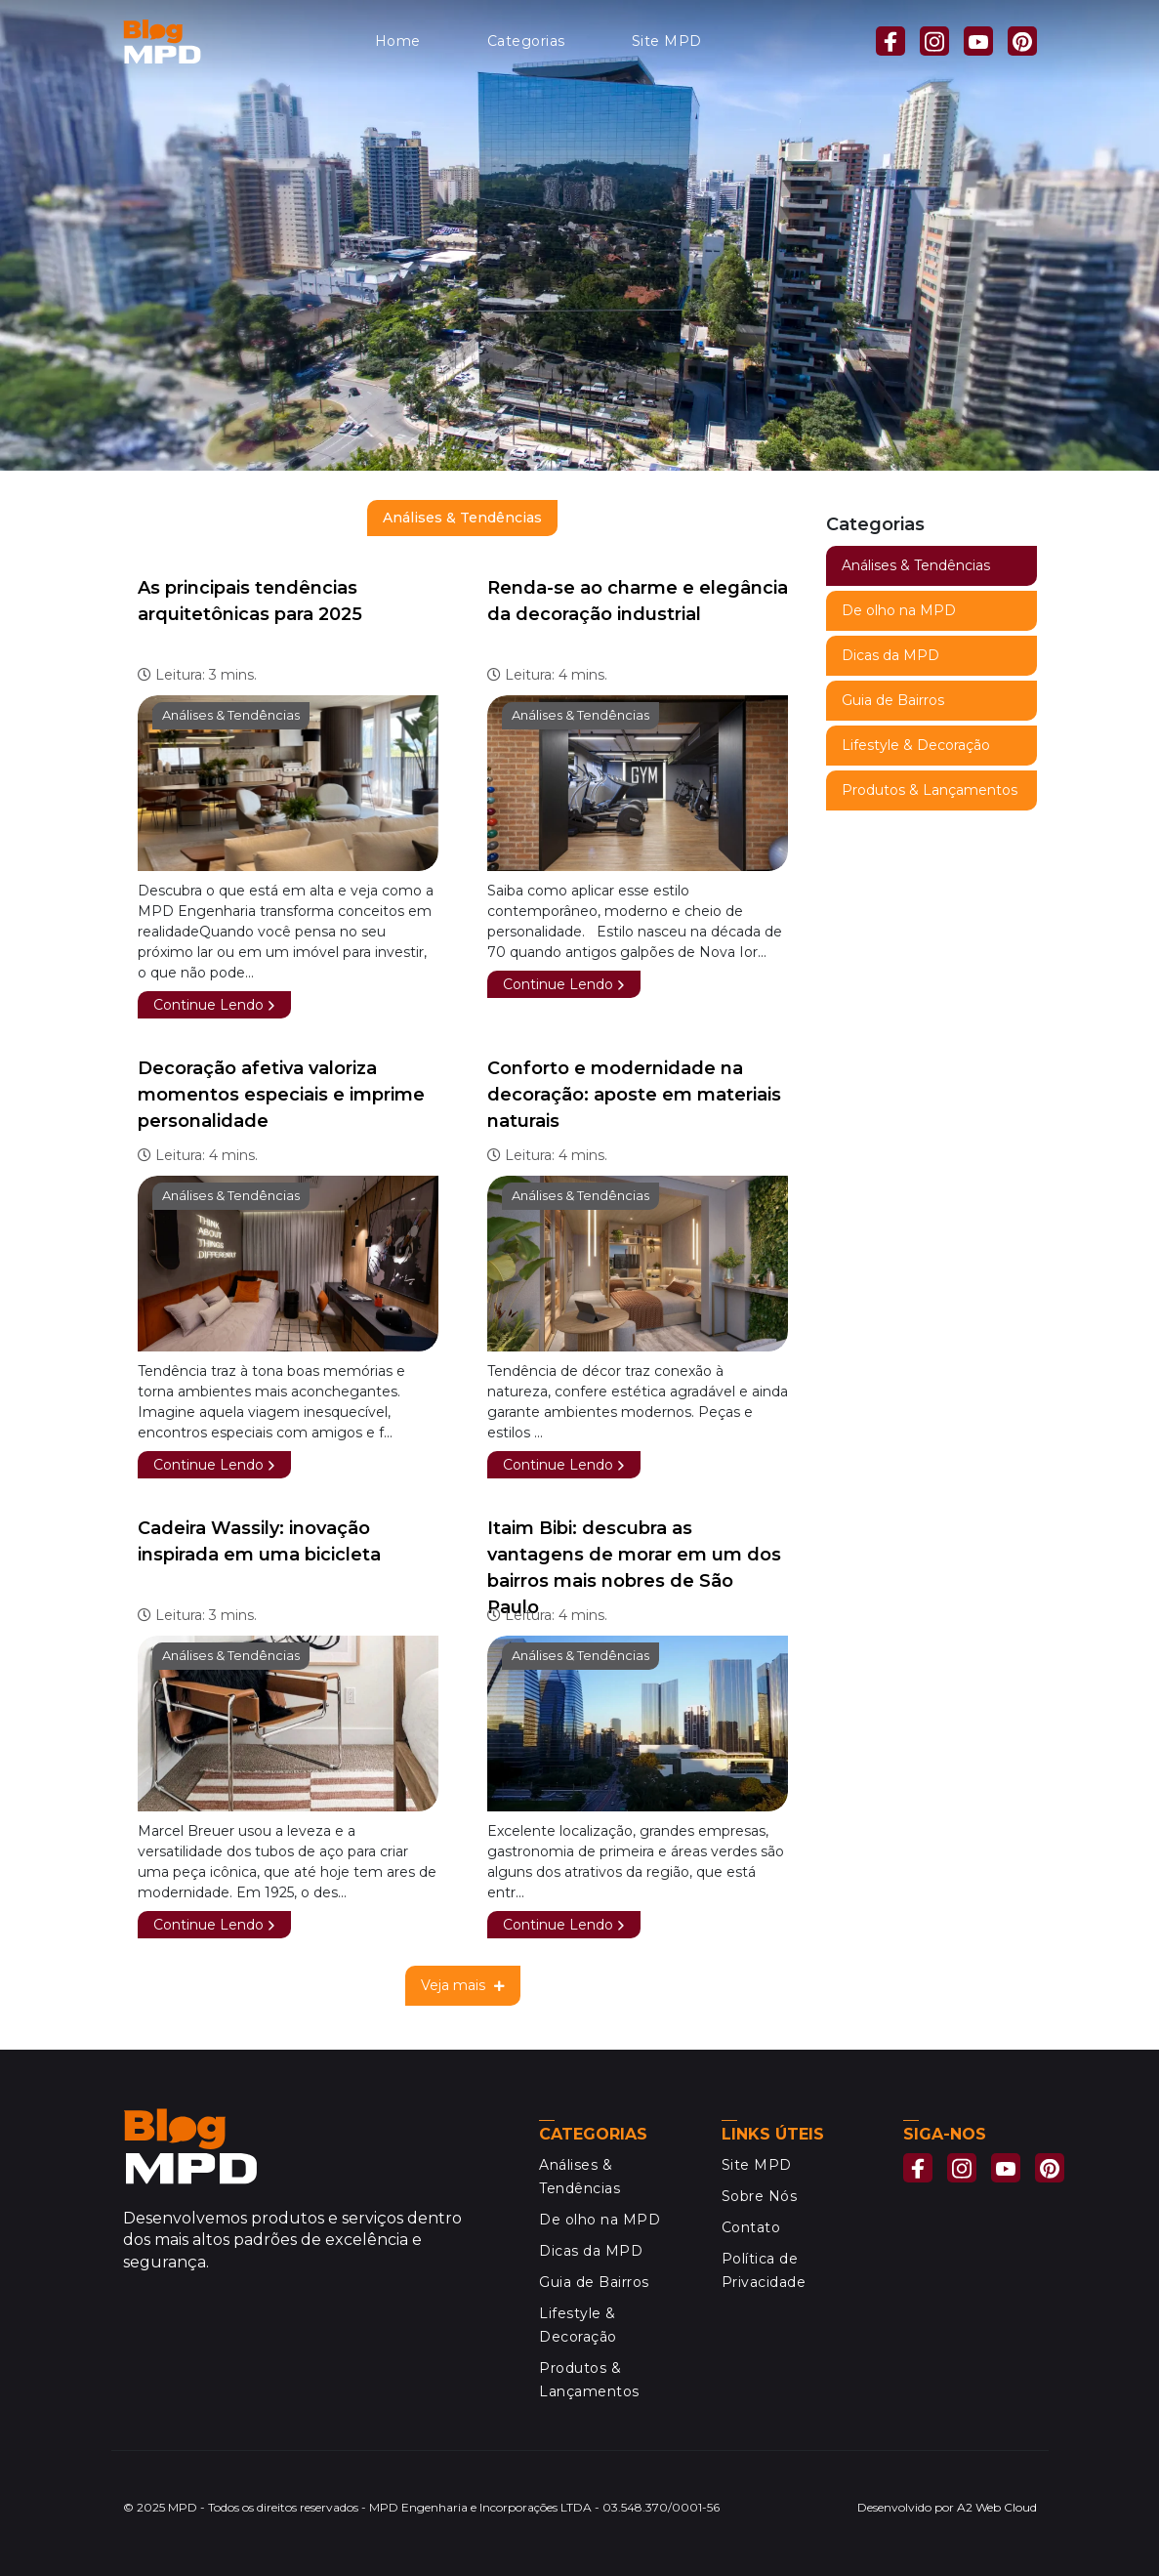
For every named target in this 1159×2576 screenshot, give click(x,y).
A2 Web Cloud (997, 2507)
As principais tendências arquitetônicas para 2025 (250, 601)
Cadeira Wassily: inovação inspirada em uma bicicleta (259, 1541)
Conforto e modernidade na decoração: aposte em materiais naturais (634, 1095)
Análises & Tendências (231, 715)
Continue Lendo (214, 1005)
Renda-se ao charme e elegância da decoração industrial (637, 601)
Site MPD (667, 41)
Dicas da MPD (890, 655)
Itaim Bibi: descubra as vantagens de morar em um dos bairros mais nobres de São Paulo (634, 1567)
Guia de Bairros (893, 700)
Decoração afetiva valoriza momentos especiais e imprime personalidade (281, 1095)
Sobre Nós (760, 2196)
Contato (751, 2227)
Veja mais (463, 1985)
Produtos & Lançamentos (929, 790)
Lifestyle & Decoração (916, 745)
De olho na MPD (899, 610)
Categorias (526, 41)
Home (398, 41)
